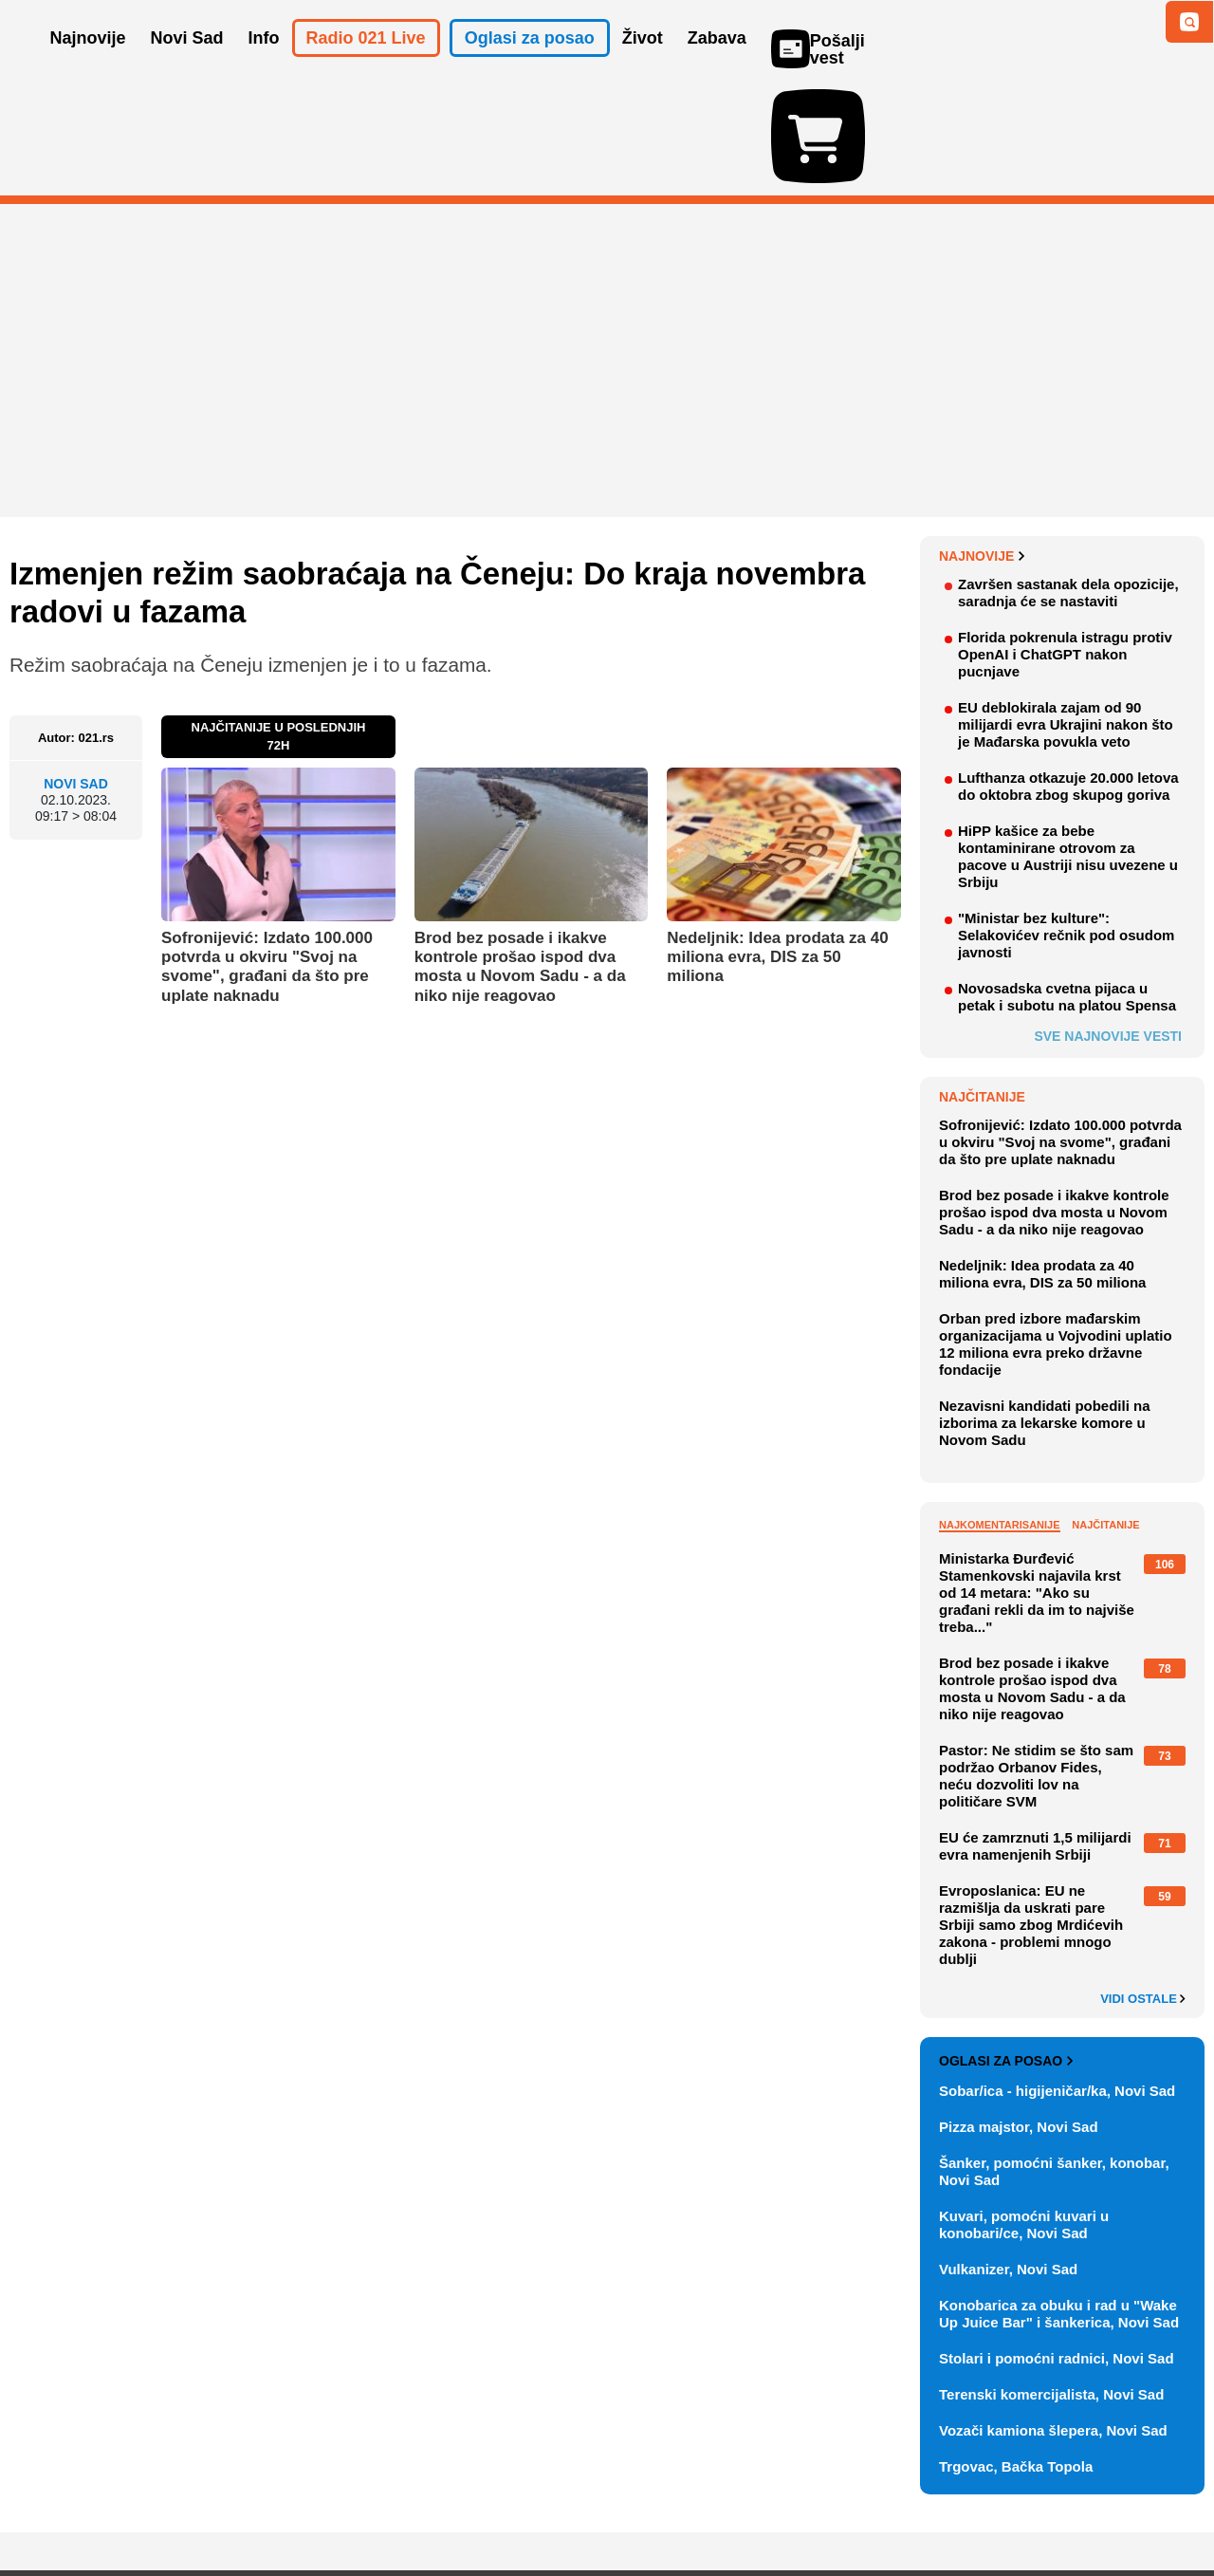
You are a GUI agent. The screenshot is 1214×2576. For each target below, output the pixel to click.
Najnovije (982, 446)
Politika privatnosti (527, 2504)
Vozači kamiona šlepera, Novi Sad (1053, 2320)
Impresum (290, 2504)
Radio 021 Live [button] (366, 64)
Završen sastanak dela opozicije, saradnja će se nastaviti (1068, 482)
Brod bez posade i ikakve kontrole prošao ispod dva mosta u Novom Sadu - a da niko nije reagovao (520, 857)
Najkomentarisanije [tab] (999, 1414)
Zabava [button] (717, 64)
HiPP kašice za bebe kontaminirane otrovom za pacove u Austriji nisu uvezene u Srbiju (1068, 746)
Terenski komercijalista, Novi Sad (1051, 2284)
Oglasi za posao (1006, 1950)
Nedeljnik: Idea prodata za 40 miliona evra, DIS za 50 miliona (777, 847)
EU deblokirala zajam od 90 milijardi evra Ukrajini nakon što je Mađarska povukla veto (1065, 614)
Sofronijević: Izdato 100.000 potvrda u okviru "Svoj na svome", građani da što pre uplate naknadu (267, 857)
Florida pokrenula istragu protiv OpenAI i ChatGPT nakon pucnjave (1065, 544)
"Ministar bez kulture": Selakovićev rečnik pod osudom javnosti (1066, 825)
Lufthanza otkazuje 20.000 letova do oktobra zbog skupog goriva (1068, 676)
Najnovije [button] (88, 64)
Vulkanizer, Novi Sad (1008, 2159)
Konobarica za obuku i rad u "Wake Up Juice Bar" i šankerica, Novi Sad (1059, 2203)
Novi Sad (76, 673)
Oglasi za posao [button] (530, 64)
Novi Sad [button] (187, 64)
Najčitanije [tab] (1105, 1414)
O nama (48, 2504)
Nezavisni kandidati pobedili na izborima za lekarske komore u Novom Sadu (1044, 1313)
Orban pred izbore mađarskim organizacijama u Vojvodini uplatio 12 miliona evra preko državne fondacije (1055, 1234)
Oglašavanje (132, 2504)
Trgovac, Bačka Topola (1016, 2356)
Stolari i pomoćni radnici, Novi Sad (1056, 2248)
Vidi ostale (1143, 1889)
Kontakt (217, 2504)
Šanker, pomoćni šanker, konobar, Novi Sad (1054, 2061)
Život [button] (642, 64)
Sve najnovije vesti (1108, 926)
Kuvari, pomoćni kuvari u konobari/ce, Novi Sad (1024, 2114)
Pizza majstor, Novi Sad (1018, 2017)
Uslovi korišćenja (394, 2504)
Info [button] (264, 64)
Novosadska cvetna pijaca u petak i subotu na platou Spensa (1067, 886)
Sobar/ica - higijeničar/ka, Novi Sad (1057, 1981)
